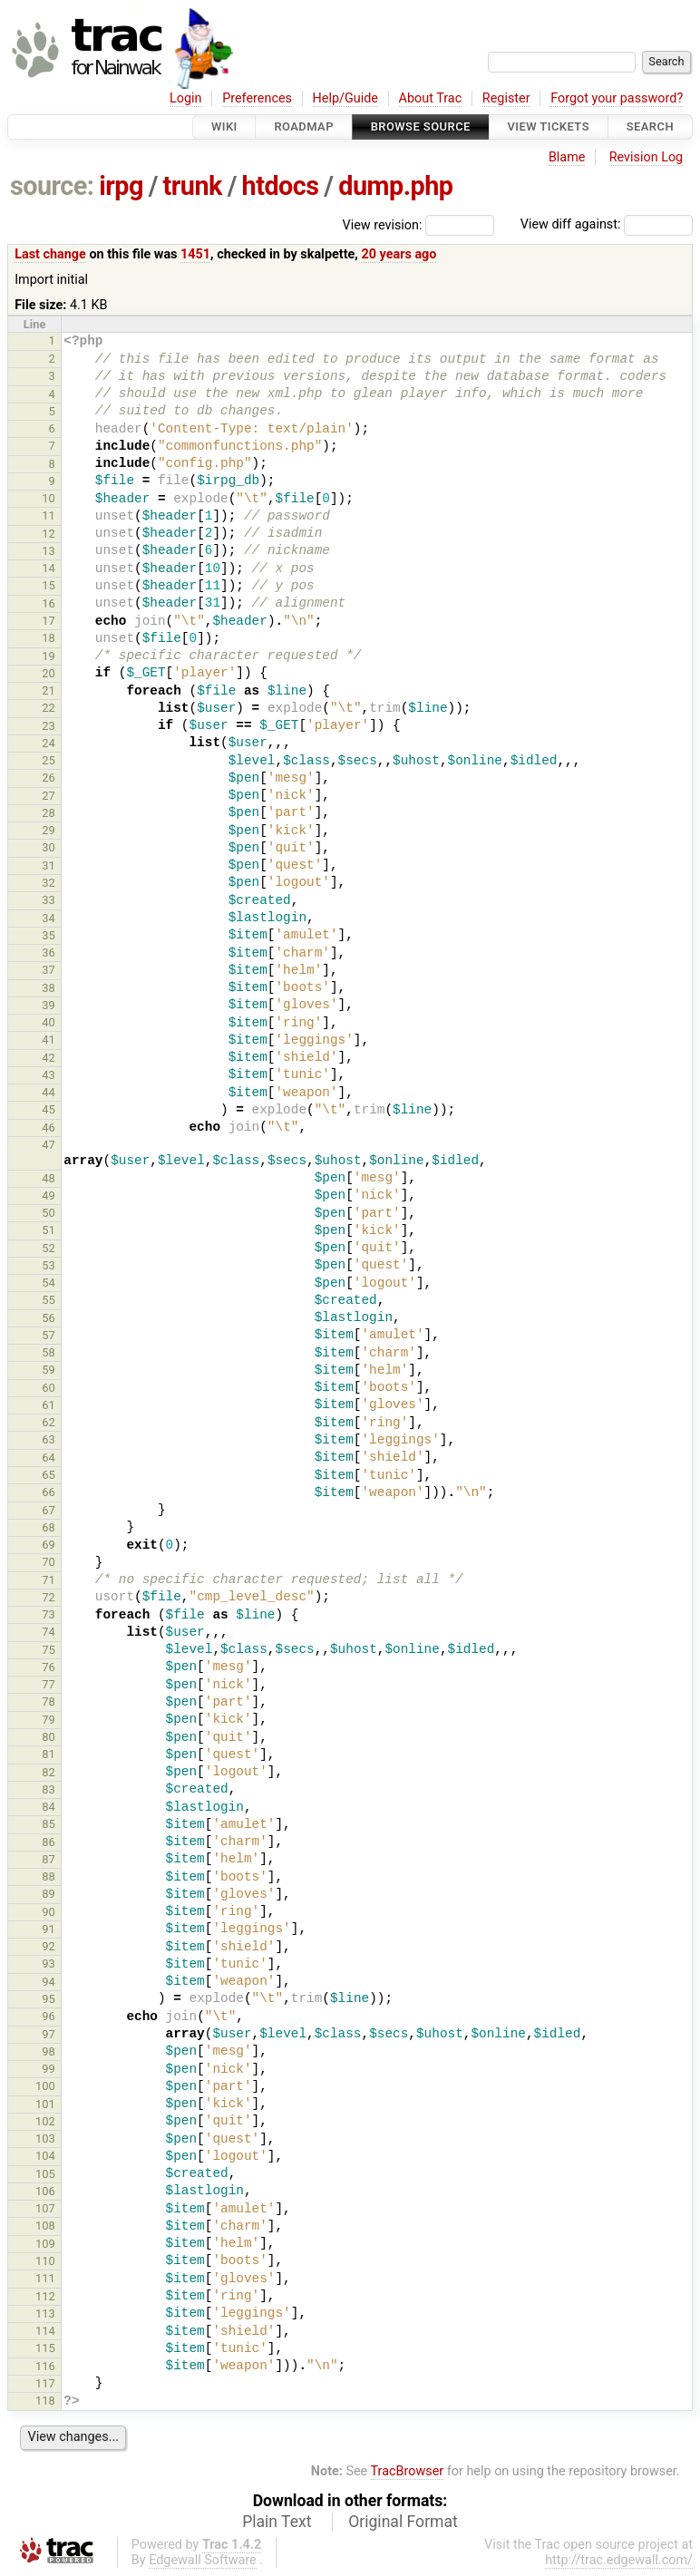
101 (45, 2104)
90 (48, 1912)
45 (48, 1109)
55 (48, 1300)
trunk (192, 185)
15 (48, 585)
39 (48, 1005)
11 (48, 515)
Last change (50, 254)
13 (48, 551)
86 (48, 1842)
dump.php (395, 185)
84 (48, 1806)
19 (48, 656)
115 (45, 2348)
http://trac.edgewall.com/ (619, 2560)
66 (48, 1492)
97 (48, 2034)
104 (45, 2156)
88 (48, 1876)
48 (48, 1178)
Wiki (224, 126)
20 (48, 673)
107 (45, 2208)
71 (48, 1580)
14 (48, 568)
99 (48, 2068)
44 (48, 1092)
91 (48, 1929)
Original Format (403, 2522)
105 (45, 2174)
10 (48, 498)
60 (48, 1388)
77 (48, 1684)
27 (48, 795)
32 (48, 882)
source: (52, 185)
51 (48, 1230)
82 (48, 1772)
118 (45, 2400)
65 (48, 1475)
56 (48, 1318)
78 (48, 1701)
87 (48, 1859)
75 (48, 1650)
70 (48, 1562)
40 (48, 1022)
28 (48, 813)
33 (48, 900)
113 (45, 2313)
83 (48, 1789)
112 (45, 2296)
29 (48, 830)
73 (48, 1614)
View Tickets (548, 126)
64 (48, 1457)
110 (45, 2261)
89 (48, 1893)
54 (48, 1282)
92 (48, 1946)
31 (48, 865)
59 (48, 1369)
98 (48, 2051)
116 (45, 2366)
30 (48, 847)
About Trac (430, 98)
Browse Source (421, 126)
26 (48, 777)
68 (48, 1527)
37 (48, 970)
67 (48, 1510)
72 (48, 1597)
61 (48, 1405)
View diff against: (606, 224)
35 (48, 935)
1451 (195, 254)
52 (48, 1248)
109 (45, 2243)
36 (48, 952)
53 (48, 1265)
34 (48, 918)
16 (48, 603)
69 (48, 1544)
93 (48, 1963)
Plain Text (276, 2522)
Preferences (257, 98)
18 (48, 638)
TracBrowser (407, 2471)
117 (45, 2383)
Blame (567, 157)
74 (48, 1631)
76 (48, 1667)
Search (650, 126)
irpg (121, 185)
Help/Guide (345, 98)
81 (48, 1754)
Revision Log (646, 157)
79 (48, 1719)
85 (48, 1824)
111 (45, 2278)
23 (48, 726)
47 (48, 1145)
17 (48, 620)
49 (48, 1195)
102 (45, 2121)
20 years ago (398, 254)
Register (506, 98)
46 (48, 1127)
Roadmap (304, 126)
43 (48, 1075)
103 (45, 2138)
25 (48, 760)
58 (48, 1352)
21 (48, 690)
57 (48, 1335)
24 (48, 743)
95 (48, 1999)
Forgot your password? (616, 98)
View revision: (383, 224)
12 (48, 533)
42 (48, 1057)
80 (48, 1737)
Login (186, 98)
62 (48, 1422)
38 (48, 988)
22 (48, 707)
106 (45, 2191)
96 (48, 2016)
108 (45, 2225)
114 (45, 2331)
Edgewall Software (203, 2560)
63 (48, 1439)
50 (48, 1213)
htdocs (280, 185)
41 (48, 1039)
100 (45, 2086)
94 (48, 1981)
